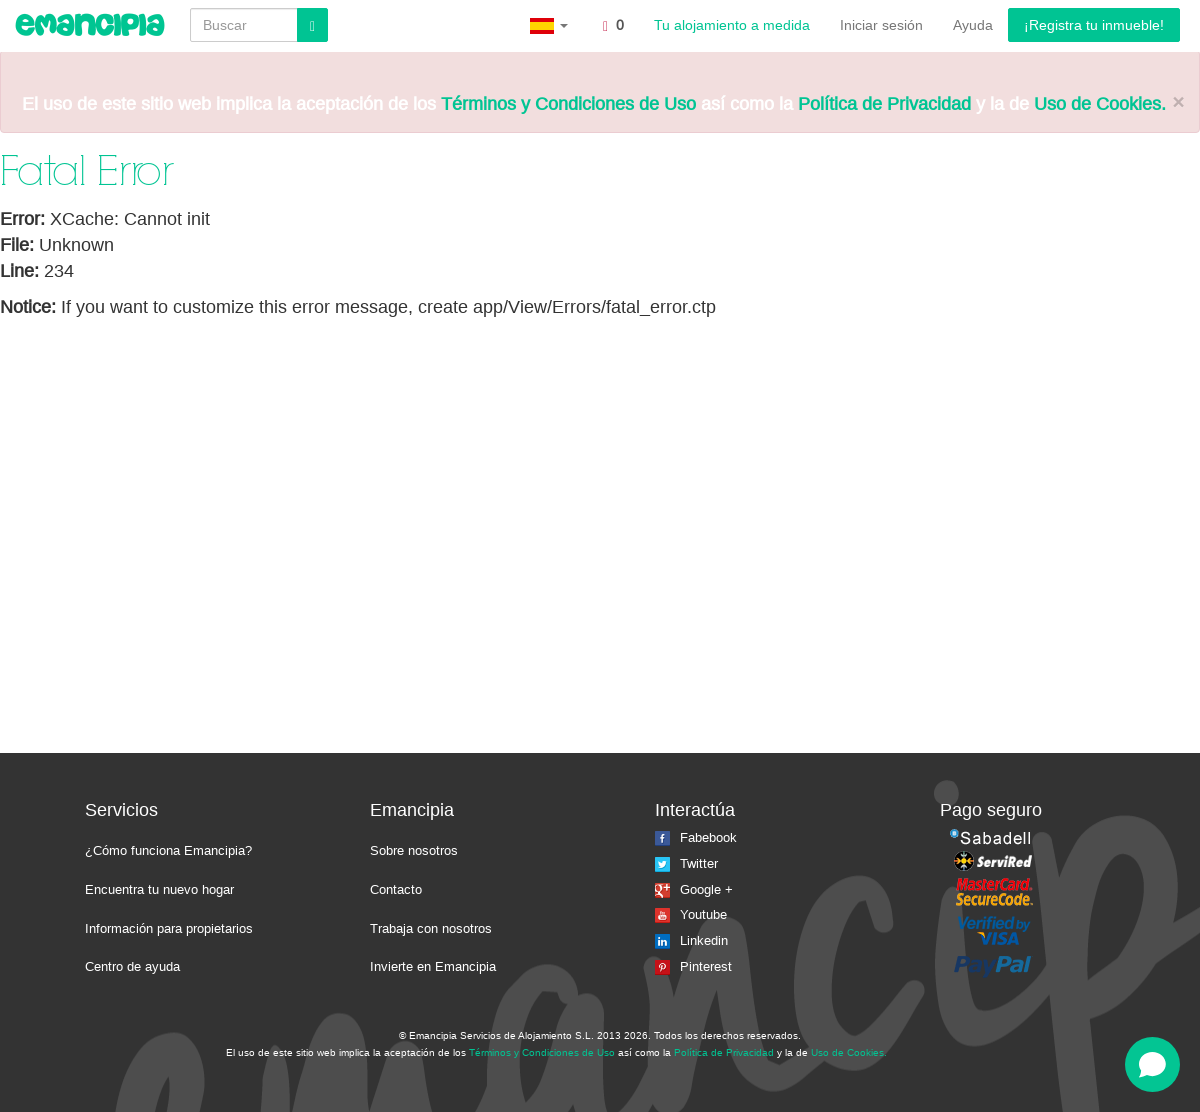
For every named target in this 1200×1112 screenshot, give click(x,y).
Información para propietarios (169, 928)
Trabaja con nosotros (431, 928)
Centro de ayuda (132, 966)
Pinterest (693, 966)
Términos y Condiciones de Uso (568, 104)
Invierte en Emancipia (433, 966)
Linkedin (691, 940)
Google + (694, 889)
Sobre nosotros (414, 850)
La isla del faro (932, 1051)
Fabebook (696, 837)
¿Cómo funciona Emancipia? (168, 850)
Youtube (691, 914)
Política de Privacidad (884, 104)
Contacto (396, 889)
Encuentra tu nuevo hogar (159, 889)
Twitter (686, 863)
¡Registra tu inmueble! (1094, 25)
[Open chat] (1152, 1064)
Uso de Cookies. (1100, 104)
